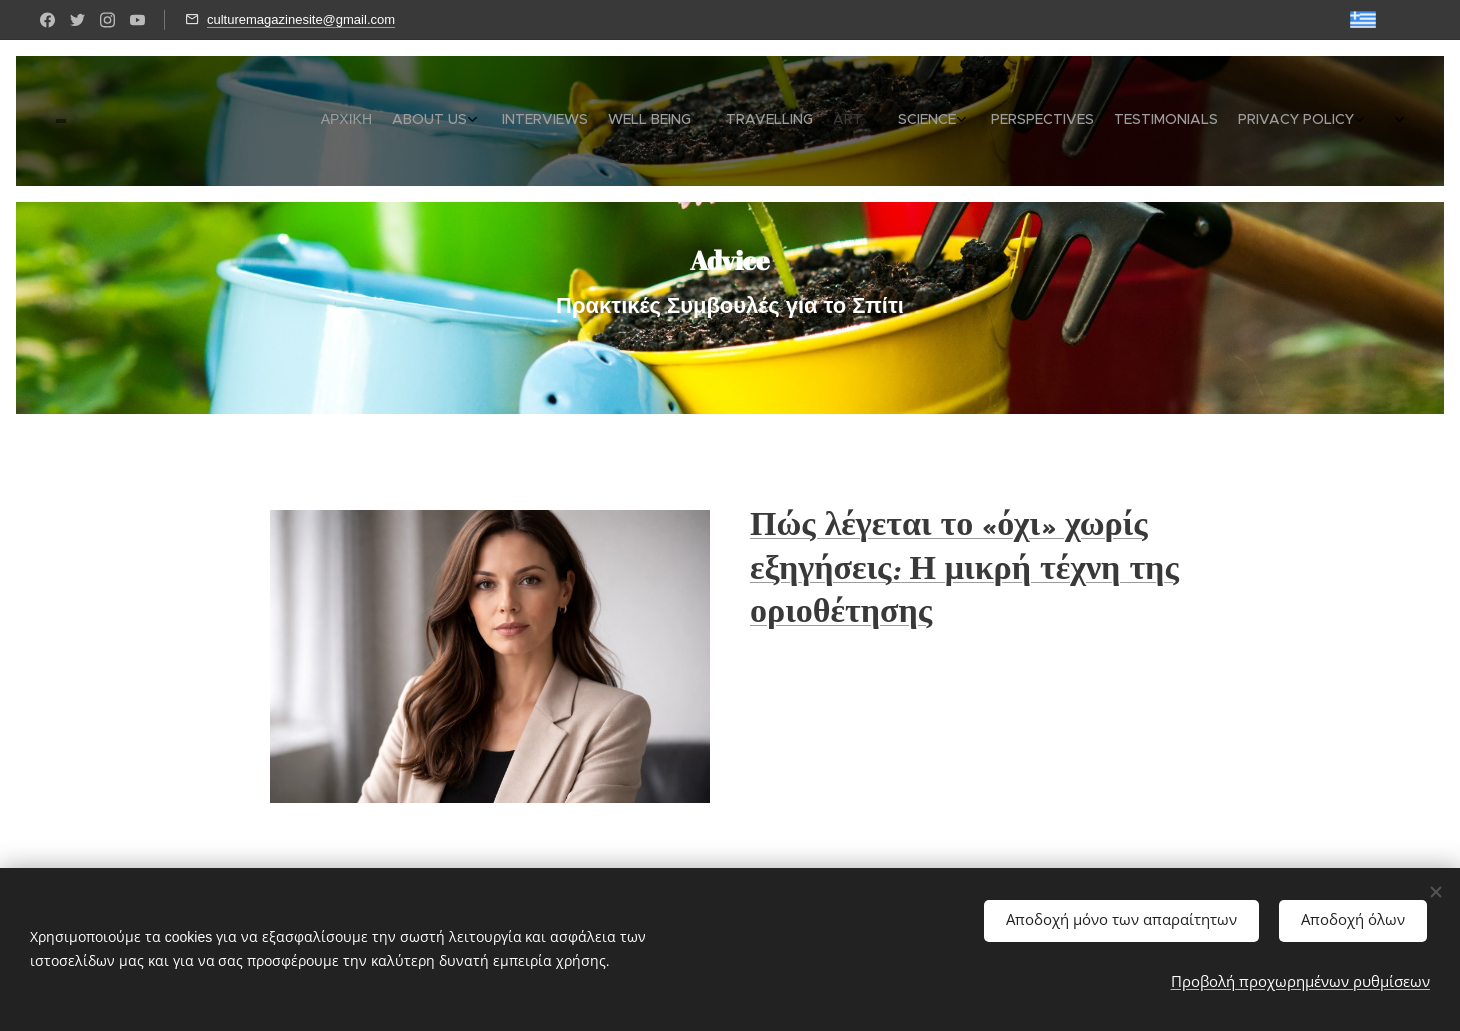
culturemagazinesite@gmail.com (301, 19)
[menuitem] (1071, 121)
